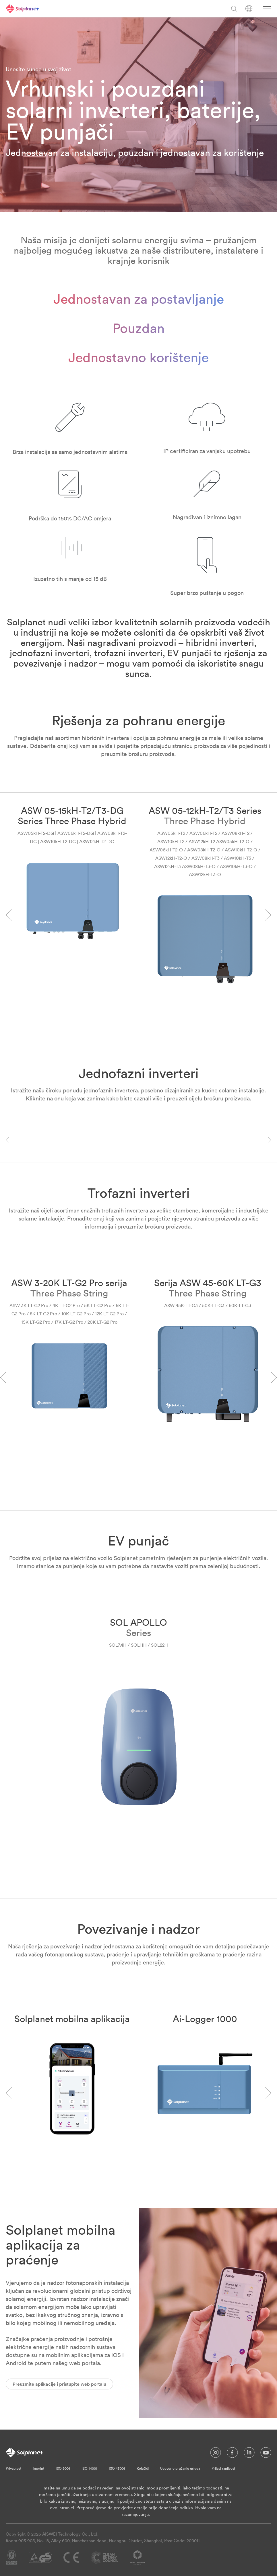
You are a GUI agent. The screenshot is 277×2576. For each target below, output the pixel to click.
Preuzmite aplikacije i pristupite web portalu (59, 2384)
